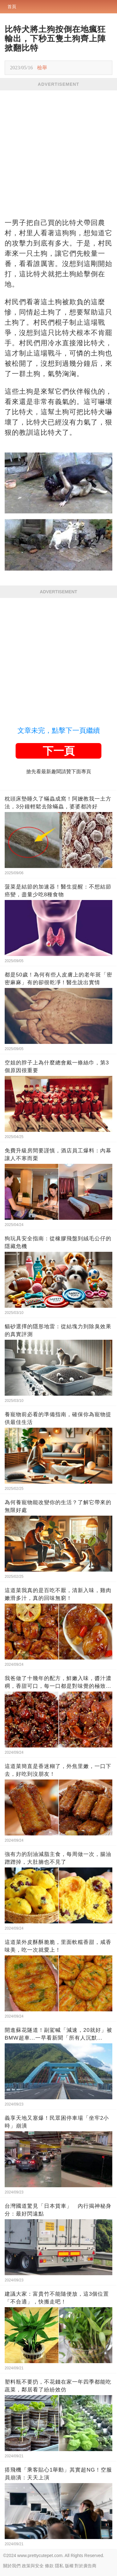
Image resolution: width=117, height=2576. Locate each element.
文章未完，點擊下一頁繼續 (58, 730)
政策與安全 (33, 2565)
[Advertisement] (58, 152)
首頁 (11, 6)
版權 (69, 2565)
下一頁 (59, 751)
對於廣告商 (85, 2565)
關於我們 (12, 2565)
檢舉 (42, 67)
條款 (49, 2565)
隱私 (59, 2565)
